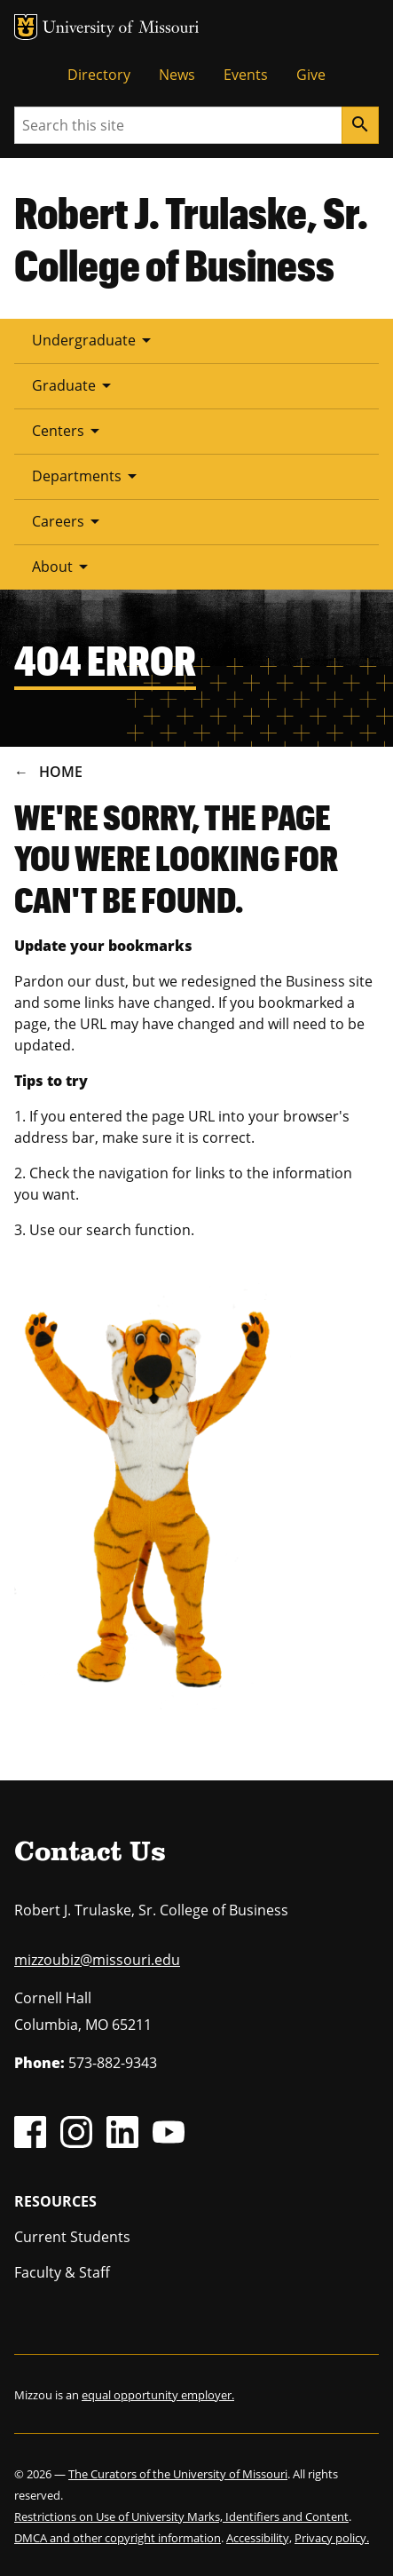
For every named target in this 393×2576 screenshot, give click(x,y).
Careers (69, 521)
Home (61, 771)
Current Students (72, 2237)
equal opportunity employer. (158, 2395)
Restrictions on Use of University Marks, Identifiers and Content (181, 2516)
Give (311, 74)
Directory (98, 74)
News (177, 74)
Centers (69, 430)
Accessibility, (259, 2538)
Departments (87, 476)
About (63, 566)
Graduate (74, 385)
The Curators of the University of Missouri (177, 2474)
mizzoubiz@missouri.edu (97, 1960)
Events (246, 74)
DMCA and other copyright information (117, 2538)
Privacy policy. (332, 2538)
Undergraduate (94, 340)
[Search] (360, 125)
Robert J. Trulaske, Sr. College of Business (191, 238)
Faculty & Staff (62, 2272)
